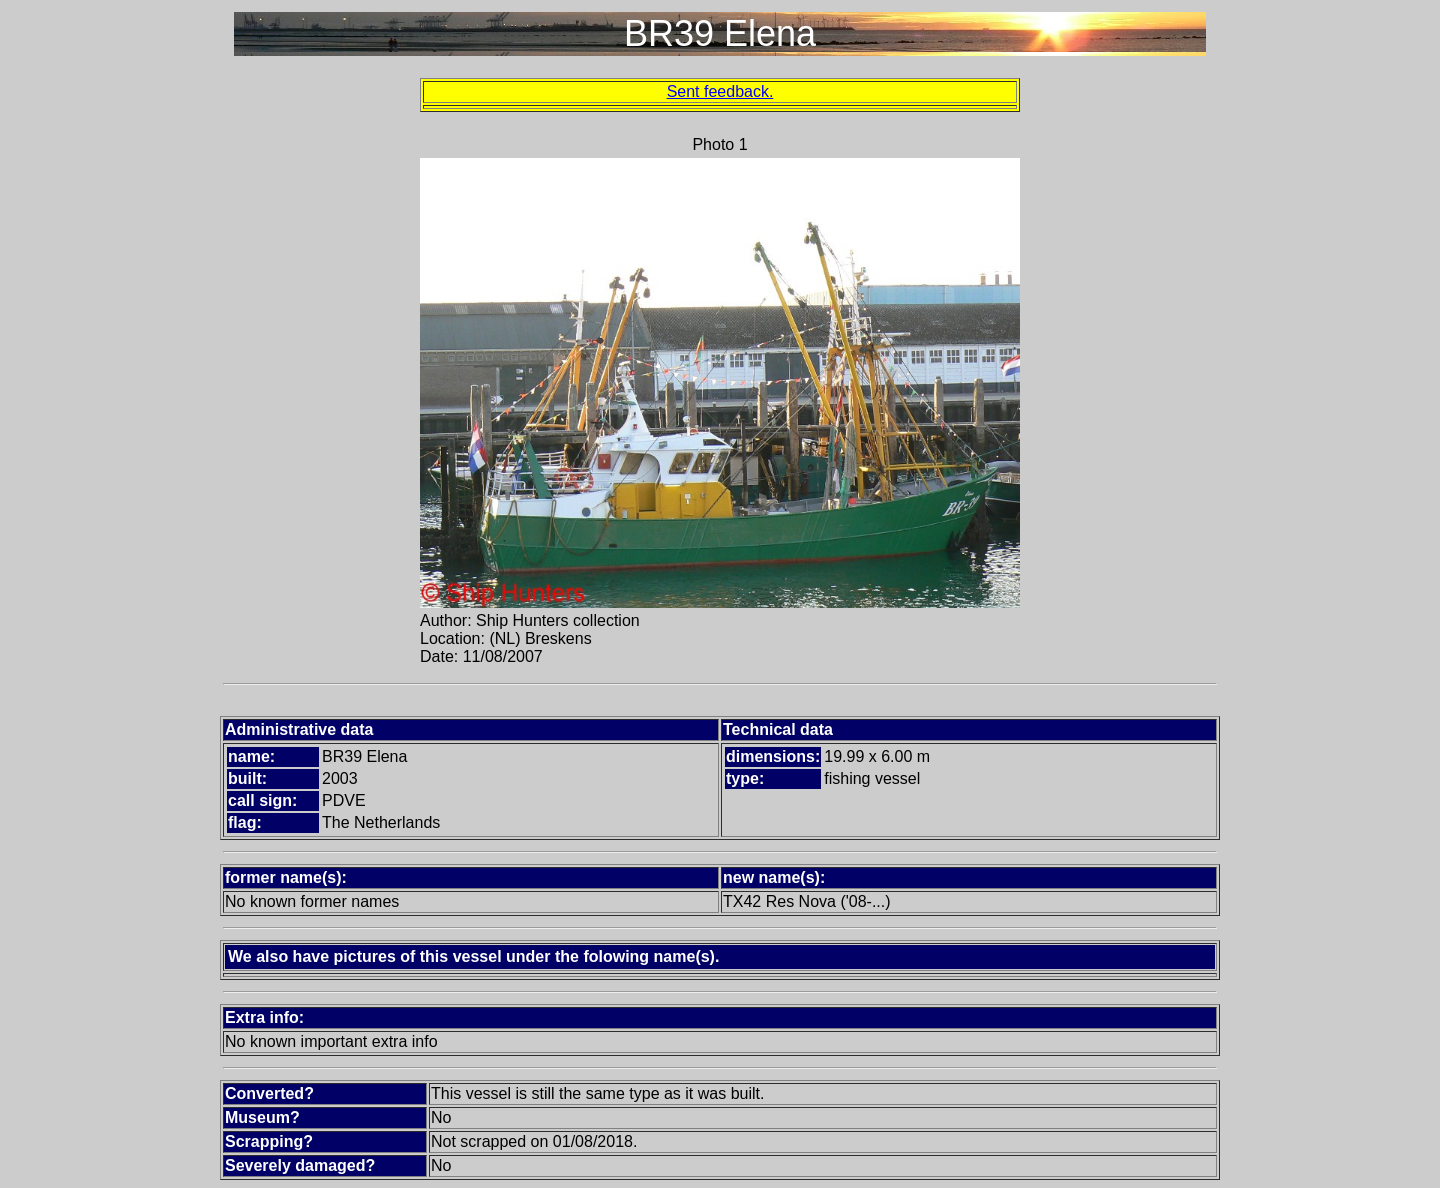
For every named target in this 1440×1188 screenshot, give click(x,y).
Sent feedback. (720, 91)
